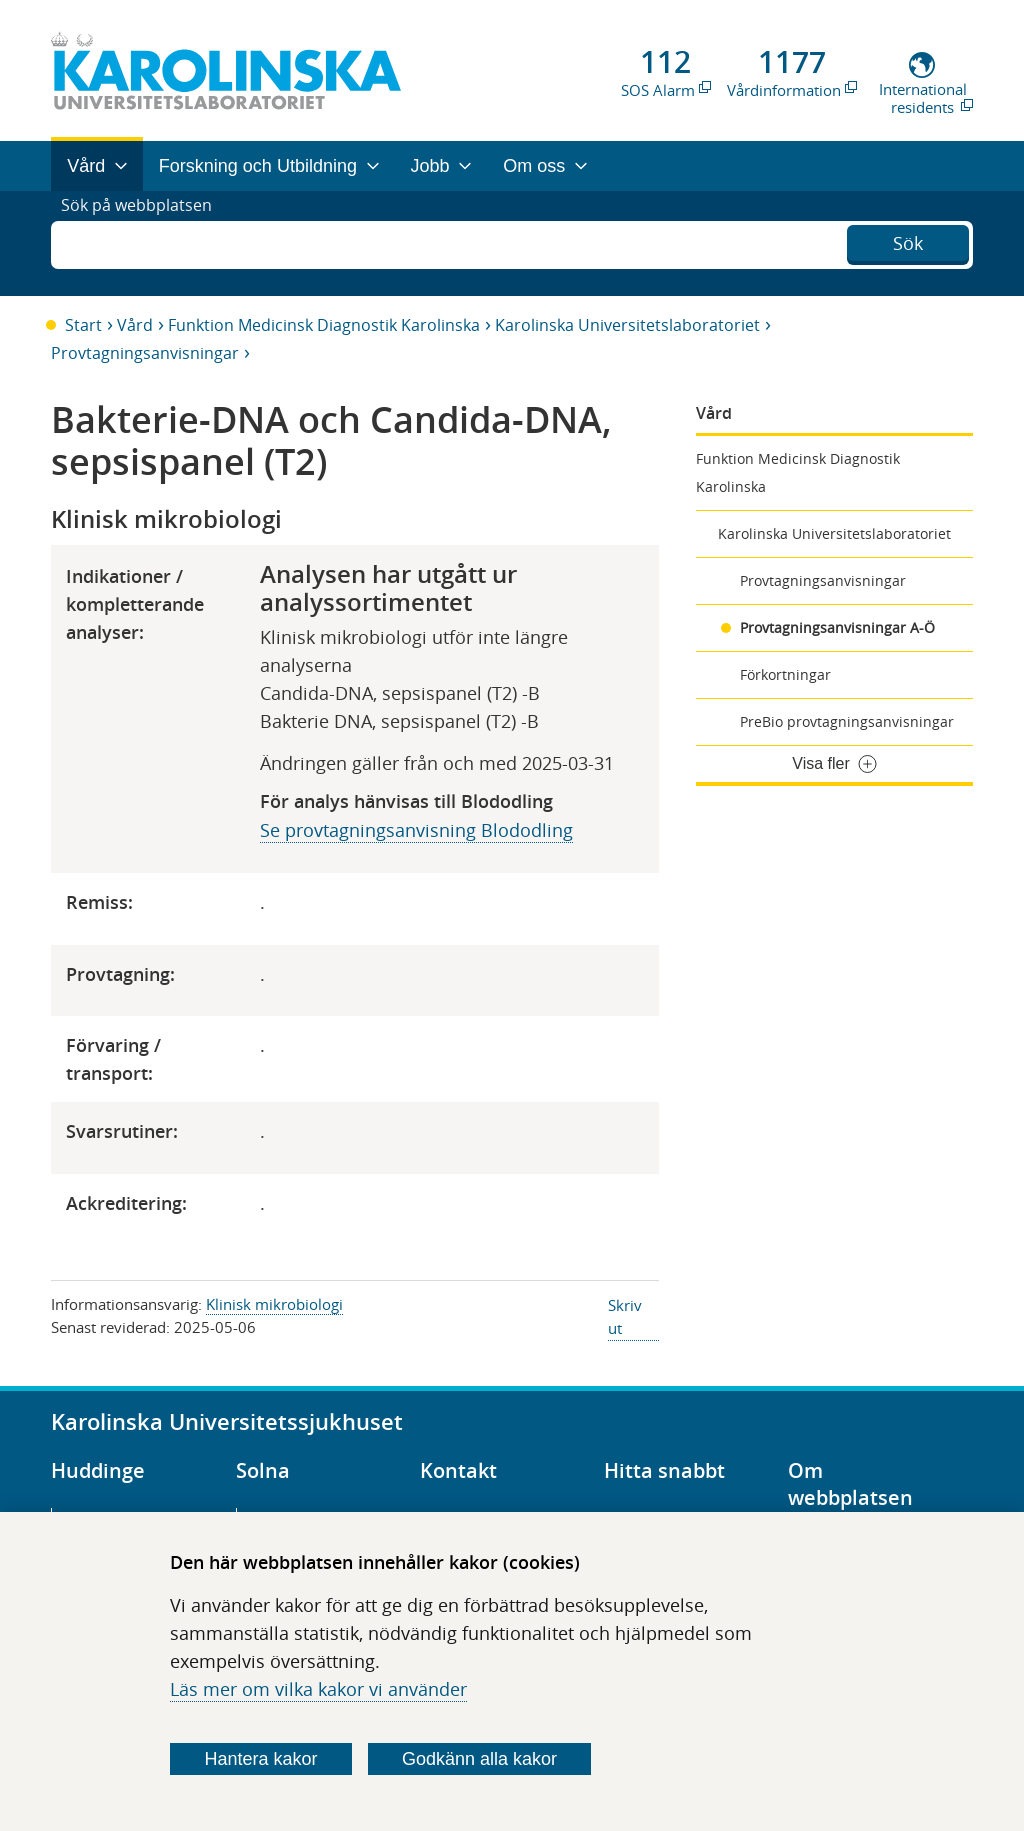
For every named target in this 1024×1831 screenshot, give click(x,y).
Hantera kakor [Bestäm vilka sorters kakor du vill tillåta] (261, 1759)
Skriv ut (625, 1316)
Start (83, 325)
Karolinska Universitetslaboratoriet (627, 325)
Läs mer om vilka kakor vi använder (318, 1689)
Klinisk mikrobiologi (274, 1304)
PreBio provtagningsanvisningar (847, 721)
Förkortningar (785, 674)
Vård (135, 325)
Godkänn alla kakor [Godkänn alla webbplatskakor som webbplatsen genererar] (479, 1759)
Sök (908, 241)
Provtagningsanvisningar (145, 353)
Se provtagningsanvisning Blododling (416, 830)
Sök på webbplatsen (145, 243)
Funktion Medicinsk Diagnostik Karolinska (324, 325)
